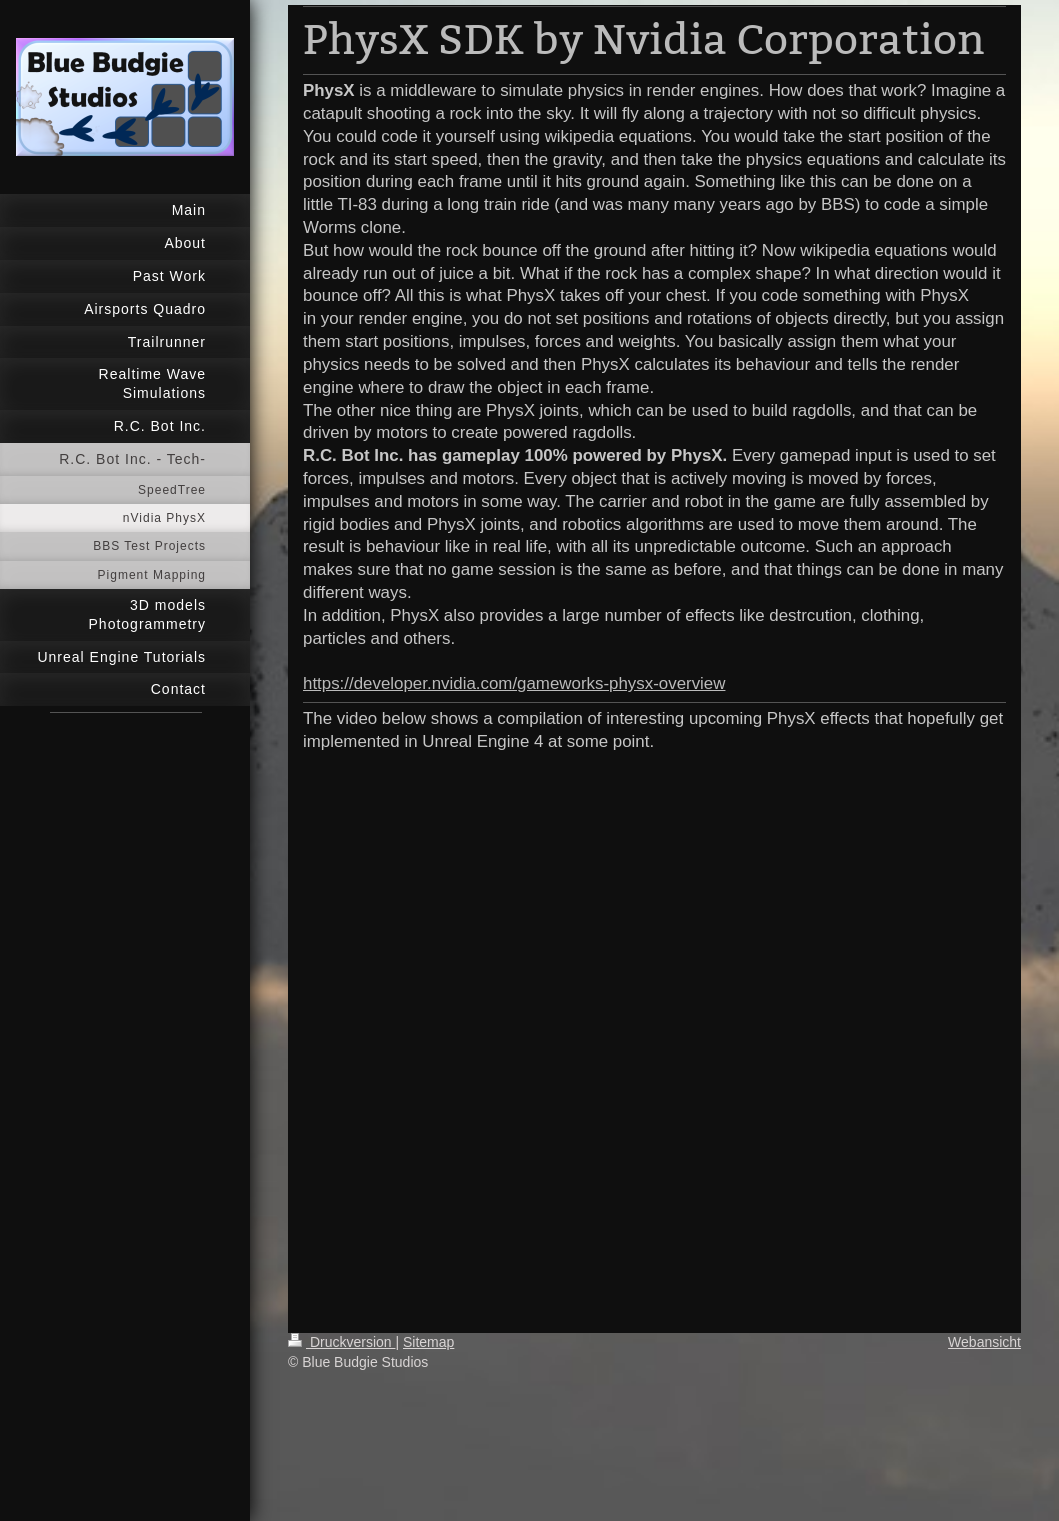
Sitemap (428, 1342)
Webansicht (984, 1342)
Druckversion (341, 1342)
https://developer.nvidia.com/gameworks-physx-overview (514, 683)
